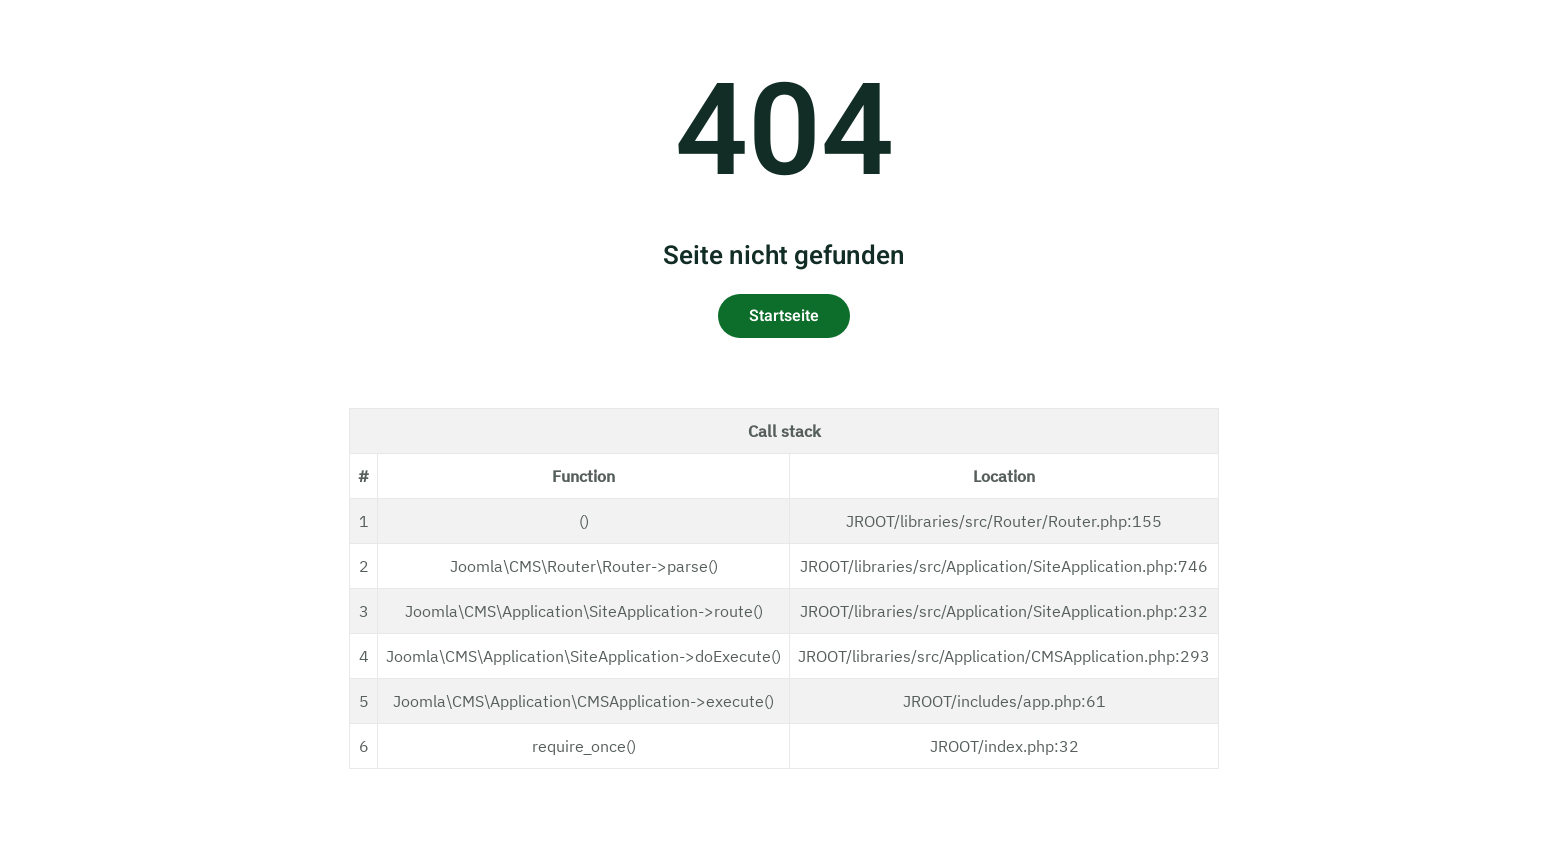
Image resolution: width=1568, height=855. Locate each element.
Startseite (784, 316)
